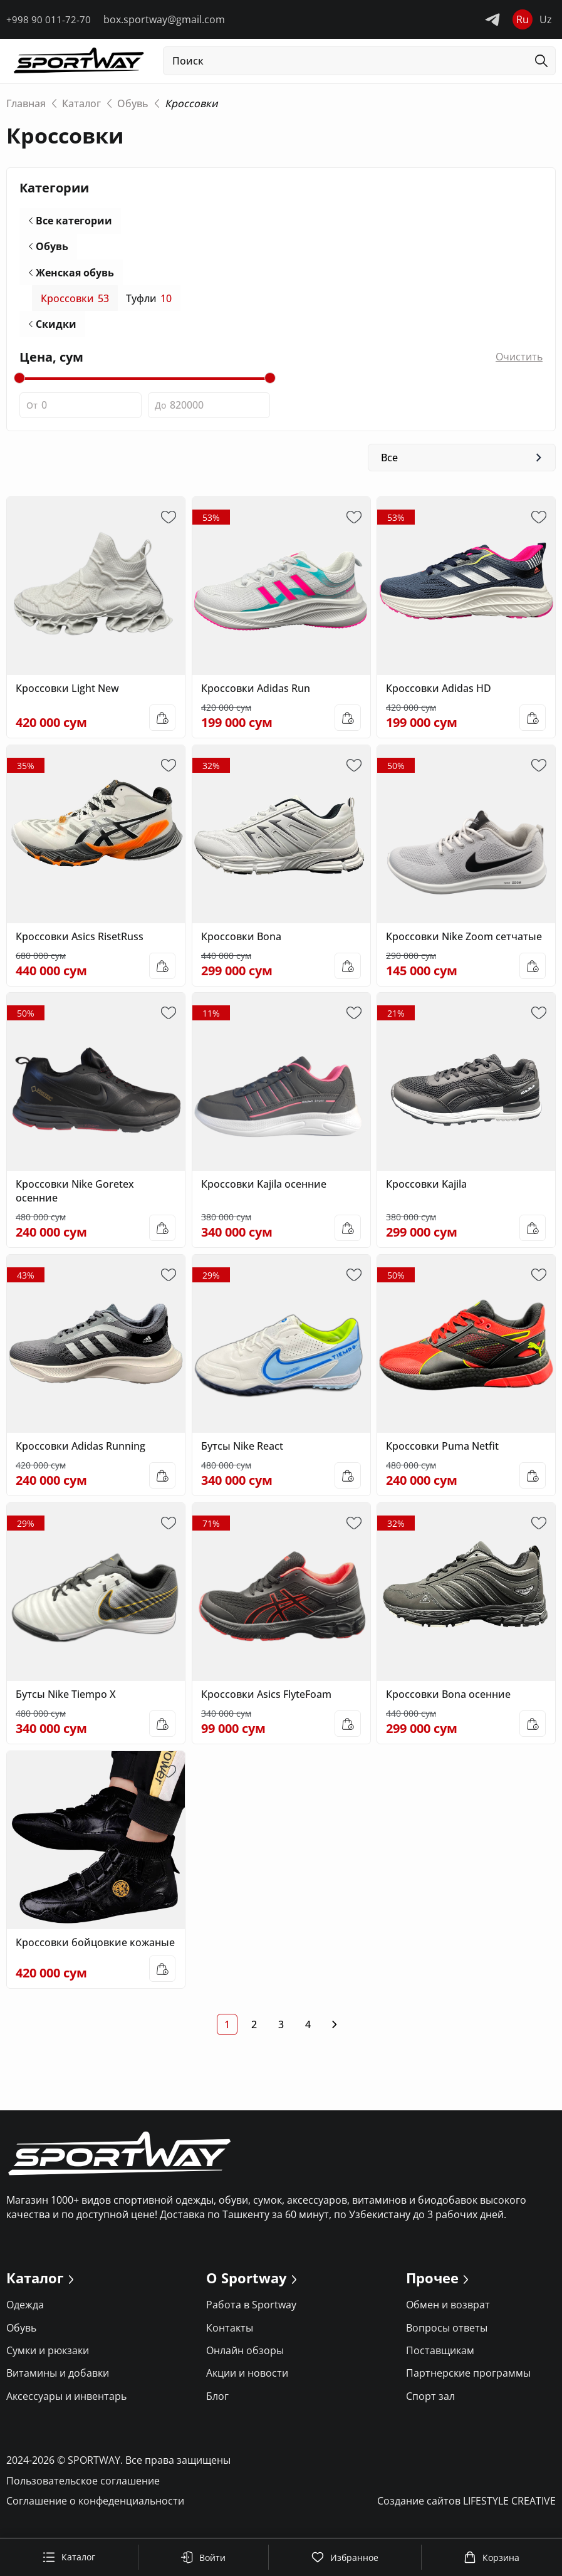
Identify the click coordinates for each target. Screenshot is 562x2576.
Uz (545, 19)
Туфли (149, 301)
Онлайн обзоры (245, 2356)
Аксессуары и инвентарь (66, 2401)
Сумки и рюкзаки (47, 2356)
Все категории (74, 221)
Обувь (52, 247)
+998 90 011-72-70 (48, 19)
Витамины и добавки (57, 2378)
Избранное (344, 2557)
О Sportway (246, 2284)
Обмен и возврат (448, 2310)
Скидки (56, 327)
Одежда (25, 2310)
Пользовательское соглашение (83, 2486)
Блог (217, 2401)
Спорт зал (430, 2401)
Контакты (229, 2333)
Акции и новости (247, 2378)
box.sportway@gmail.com (164, 19)
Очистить (519, 360)
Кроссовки (75, 301)
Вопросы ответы (446, 2333)
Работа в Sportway (251, 2310)
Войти (203, 2557)
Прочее (432, 2284)
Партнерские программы (468, 2378)
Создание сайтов (466, 2506)
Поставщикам (440, 2356)
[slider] (19, 381)
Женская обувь (75, 274)
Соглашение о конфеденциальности (95, 2506)
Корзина (491, 2557)
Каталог (69, 2557)
